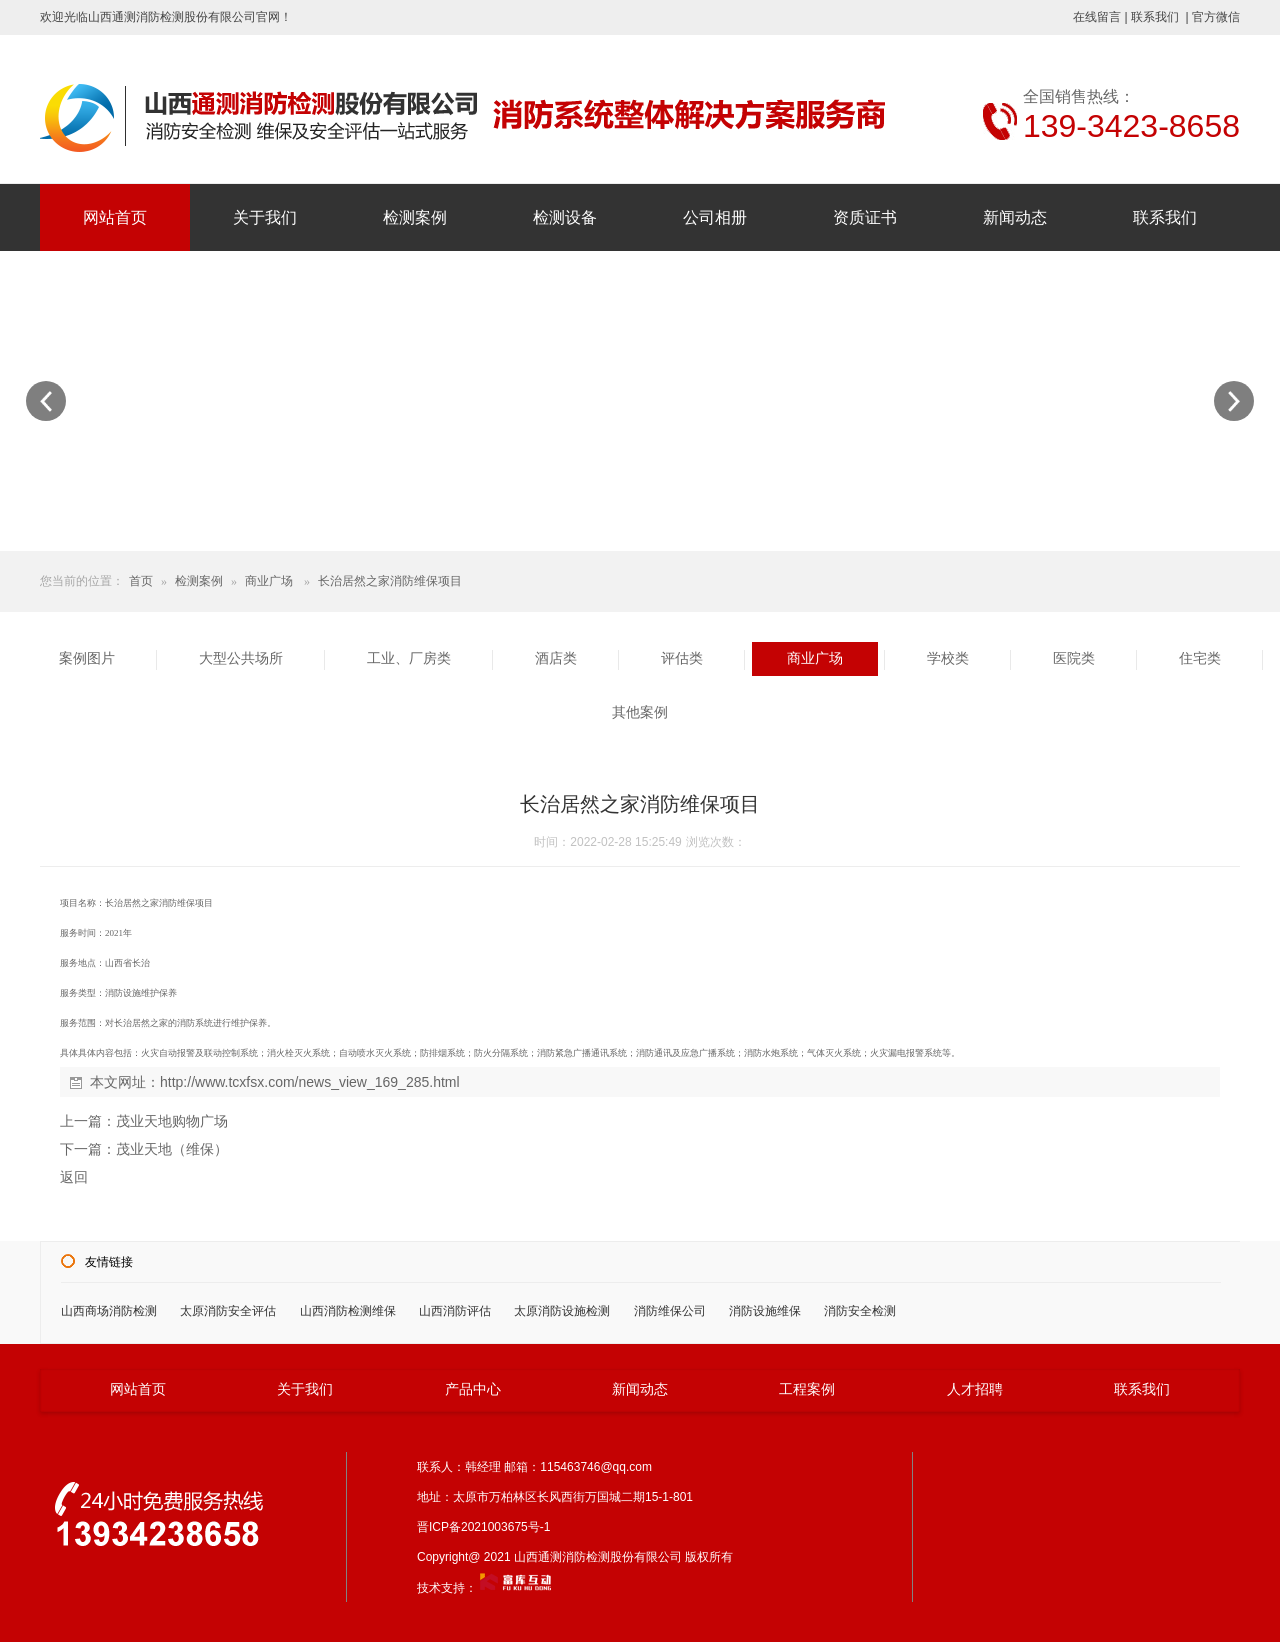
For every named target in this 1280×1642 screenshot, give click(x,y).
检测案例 (415, 217)
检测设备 (565, 217)
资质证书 (865, 217)
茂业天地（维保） (172, 1149)
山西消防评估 (455, 1311)
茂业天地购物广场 (172, 1121)
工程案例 (807, 1389)
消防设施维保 (765, 1311)
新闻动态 (1015, 217)
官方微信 (1216, 17)
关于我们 (265, 217)
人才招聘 (975, 1389)
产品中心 (473, 1389)
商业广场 (269, 581)
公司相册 (715, 217)
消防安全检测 (860, 1311)
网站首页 (115, 217)
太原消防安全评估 (228, 1311)
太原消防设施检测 (562, 1311)
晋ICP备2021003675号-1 (488, 1527)
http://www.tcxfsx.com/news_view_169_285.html (310, 1082)
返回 (74, 1177)
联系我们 (1155, 17)
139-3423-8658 (1131, 126)
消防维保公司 (670, 1311)
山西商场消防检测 (109, 1311)
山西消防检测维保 (348, 1311)
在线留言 (1097, 17)
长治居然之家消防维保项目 (390, 581)
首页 (141, 581)
